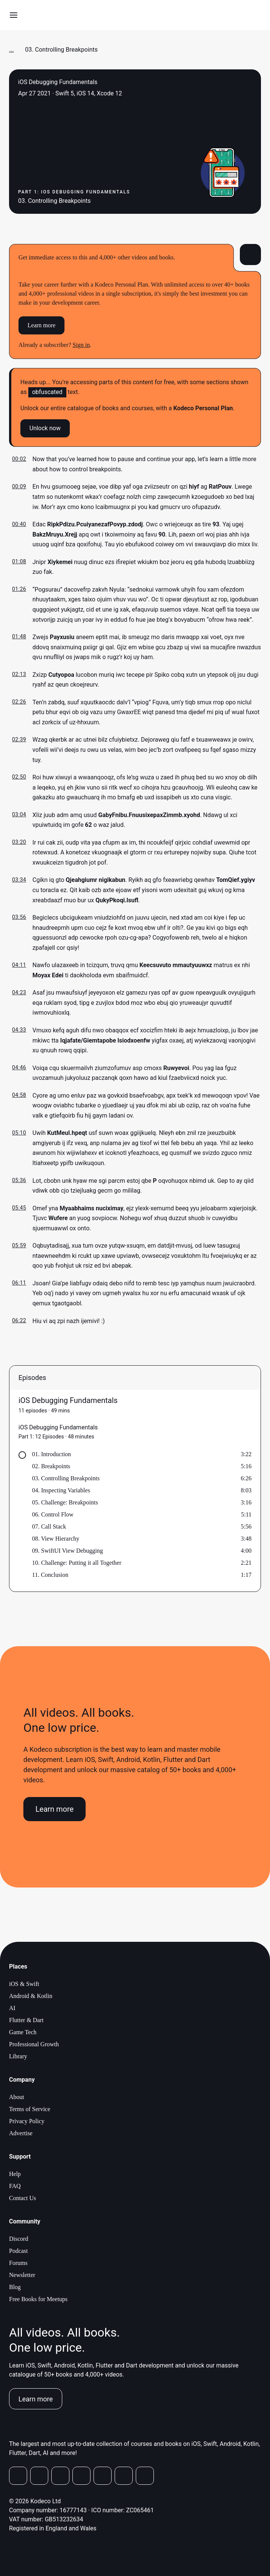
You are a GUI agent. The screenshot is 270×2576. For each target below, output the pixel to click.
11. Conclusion (50, 1575)
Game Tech (23, 2032)
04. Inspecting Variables (61, 1490)
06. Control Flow (53, 1514)
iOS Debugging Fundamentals (68, 1400)
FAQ (15, 2186)
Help (15, 2174)
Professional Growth (34, 2044)
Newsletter (22, 2275)
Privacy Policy (26, 2121)
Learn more (41, 325)
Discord (18, 2239)
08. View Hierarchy (55, 1538)
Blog (15, 2287)
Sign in (81, 345)
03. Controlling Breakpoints (66, 1478)
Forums (18, 2263)
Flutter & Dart (26, 2020)
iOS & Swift (24, 1984)
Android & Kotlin (30, 1996)
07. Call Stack (49, 1526)
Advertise (20, 2133)
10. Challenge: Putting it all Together (76, 1562)
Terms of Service (29, 2109)
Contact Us (22, 2198)
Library (18, 2056)
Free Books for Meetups (38, 2299)
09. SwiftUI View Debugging (67, 1550)
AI (12, 2008)
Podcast (18, 2251)
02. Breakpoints (51, 1466)
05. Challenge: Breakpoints (65, 1502)
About (16, 2097)
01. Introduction (51, 1454)
